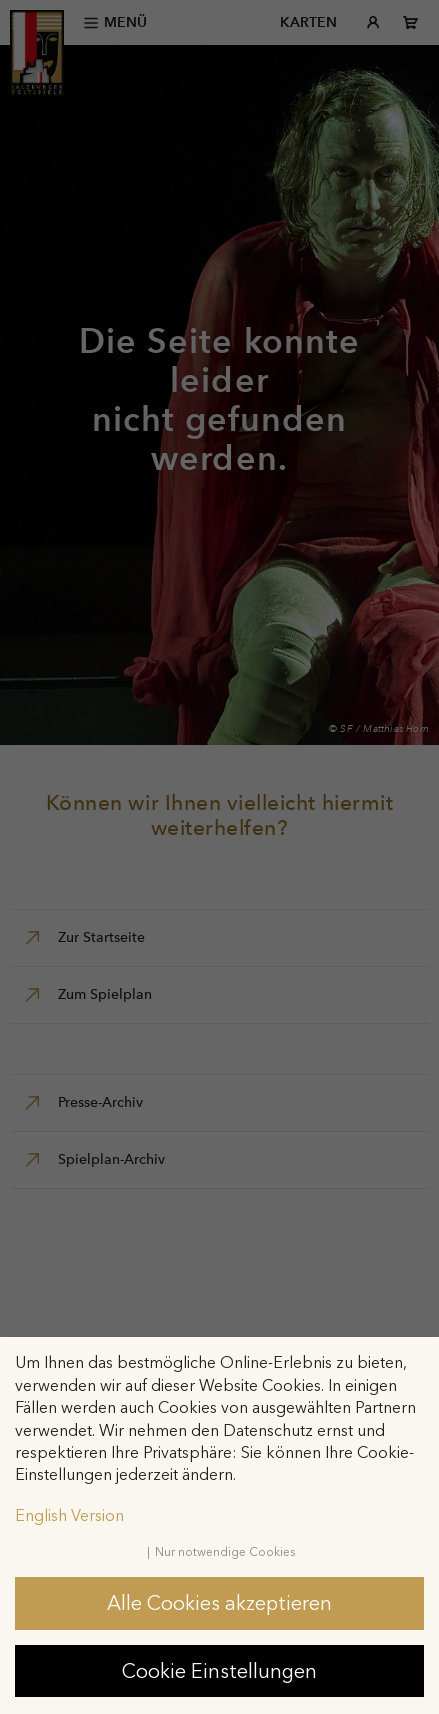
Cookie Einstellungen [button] (219, 1671)
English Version (69, 1515)
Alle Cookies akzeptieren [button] (219, 1603)
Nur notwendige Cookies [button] (225, 1552)
